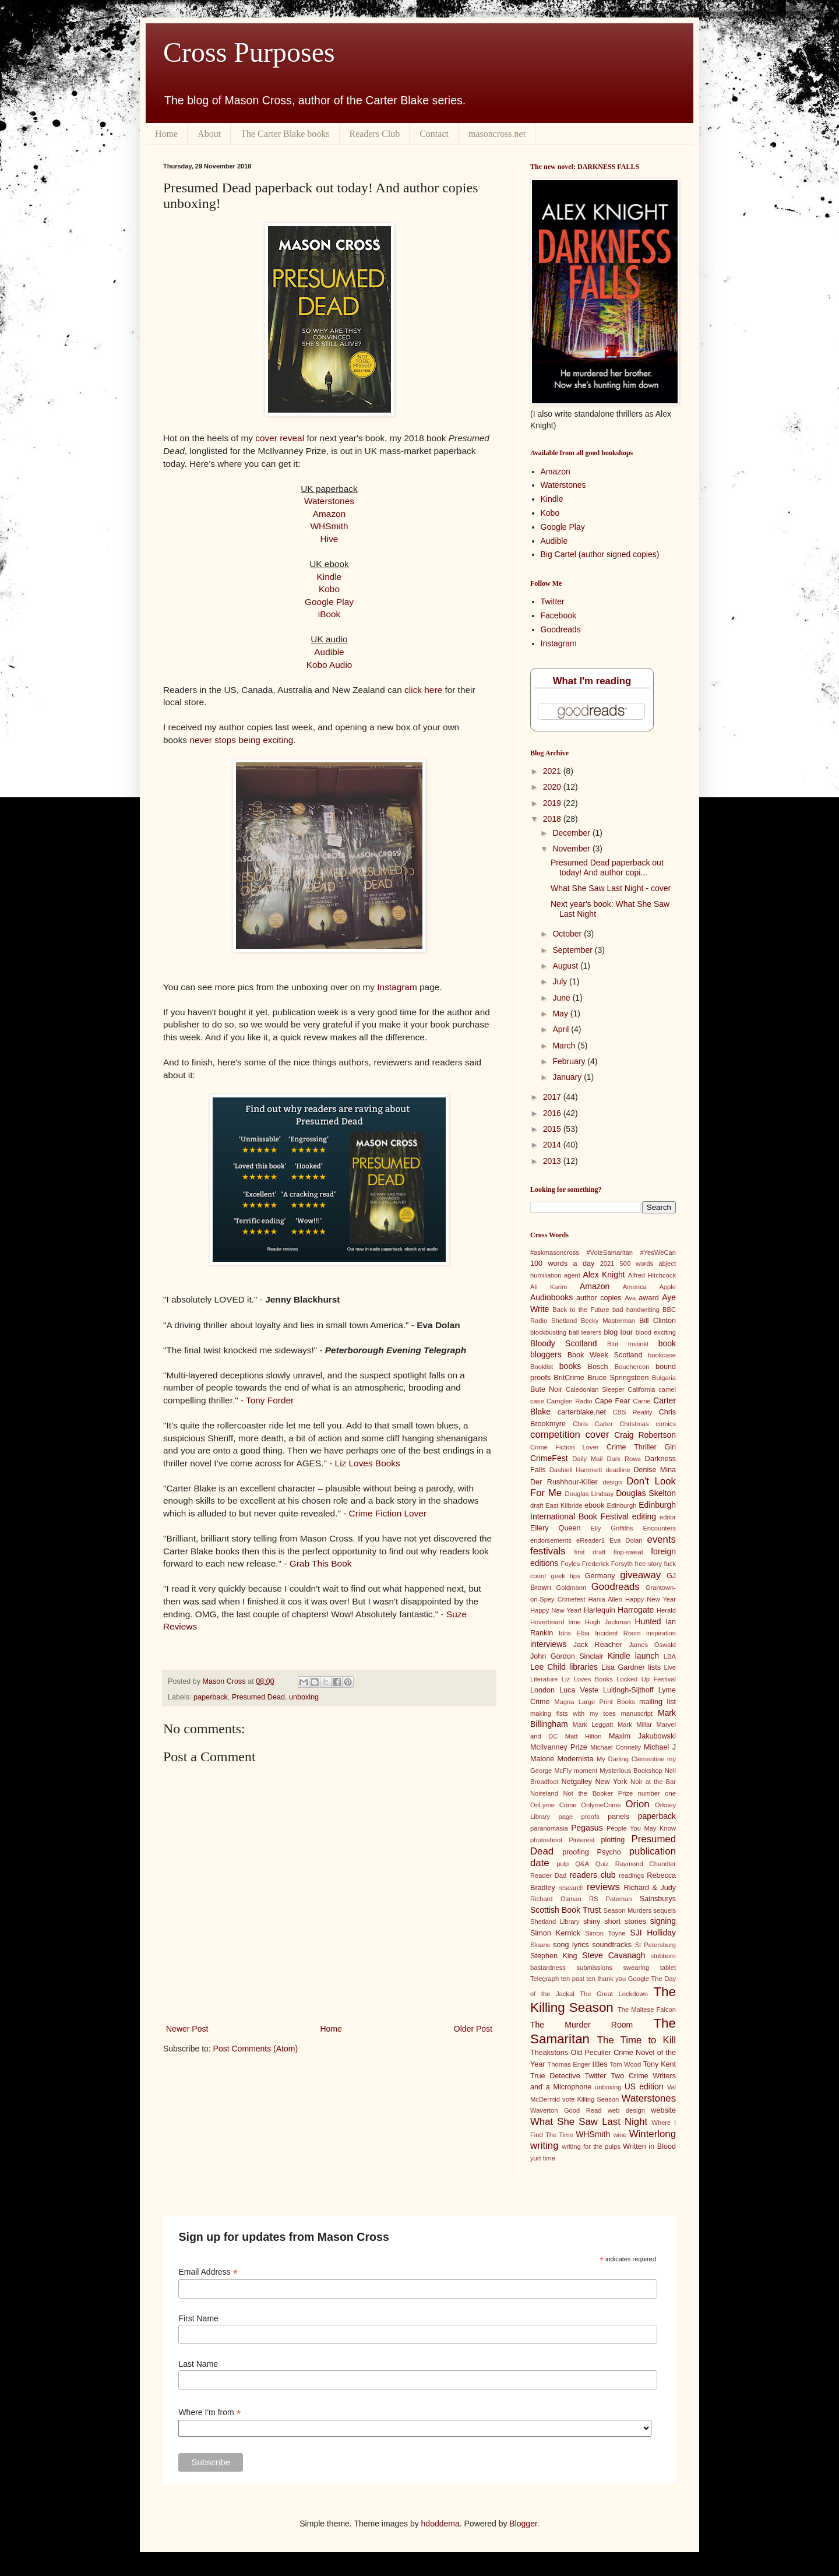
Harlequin (599, 1610)
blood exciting (656, 1332)
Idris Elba (574, 1633)
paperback (210, 1697)
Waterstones (329, 501)
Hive (329, 539)
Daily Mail (587, 1458)
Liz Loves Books (367, 1463)
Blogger (523, 2523)
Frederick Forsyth (607, 1563)
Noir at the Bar (653, 1781)
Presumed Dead (258, 1697)
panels (618, 1817)
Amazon (329, 514)
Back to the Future (580, 1309)
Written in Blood (649, 2146)
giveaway (640, 1575)
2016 (553, 1113)
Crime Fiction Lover (387, 1513)
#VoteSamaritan (609, 1252)
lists (654, 1667)
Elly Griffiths (612, 1528)
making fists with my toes (573, 1713)
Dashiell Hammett (575, 1469)
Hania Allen (605, 1599)
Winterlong (652, 2133)
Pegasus (586, 1827)
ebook (594, 1505)
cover (597, 1434)
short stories (625, 1921)
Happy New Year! (555, 1610)
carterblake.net (582, 1412)
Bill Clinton (657, 1321)
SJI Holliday (653, 1932)
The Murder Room (581, 2024)
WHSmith (329, 526)
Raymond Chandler (645, 1863)
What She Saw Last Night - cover (611, 888)
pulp (562, 1863)
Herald (666, 1610)
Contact (434, 134)
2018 (553, 819)
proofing (575, 1852)
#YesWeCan (658, 1252)
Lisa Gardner (623, 1667)
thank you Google (622, 1978)
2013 (553, 1161)
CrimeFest (549, 1458)
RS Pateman (610, 1898)
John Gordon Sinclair (567, 1656)
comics (665, 1423)
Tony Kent (659, 2064)
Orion (638, 1804)
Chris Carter (593, 1423)
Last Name (198, 2364)
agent (572, 1275)
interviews (548, 1644)
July (560, 981)
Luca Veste (578, 1690)
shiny (591, 1921)
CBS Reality (632, 1412)
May (561, 1013)
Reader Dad (548, 1875)
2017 (553, 1097)
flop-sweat (628, 1552)
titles (600, 2064)
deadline (617, 1469)
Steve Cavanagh (614, 1955)
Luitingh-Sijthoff (628, 1690)
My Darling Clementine (630, 1758)
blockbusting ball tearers (565, 1332)
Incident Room (617, 1633)
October (568, 933)
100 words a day (562, 1263)
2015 (553, 1129)
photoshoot (546, 1839)
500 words (637, 1263)
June (562, 997)
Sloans (540, 1944)
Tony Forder (270, 1400)
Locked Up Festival (646, 1679)
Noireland (544, 1793)
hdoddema (440, 2523)
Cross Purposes (249, 52)
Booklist (541, 1366)
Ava (630, 1297)
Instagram (397, 987)
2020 (553, 786)
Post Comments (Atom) (255, 2048)
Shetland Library (555, 1921)
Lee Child (548, 1666)
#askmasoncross (554, 1252)
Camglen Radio (569, 1401)
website (663, 2110)
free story (648, 1563)
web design (626, 2110)
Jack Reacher (598, 1645)
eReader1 (590, 1540)
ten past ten (578, 1978)
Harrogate (636, 1609)
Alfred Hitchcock (652, 1275)
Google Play (329, 602)
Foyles (570, 1563)
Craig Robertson (645, 1435)
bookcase (662, 1355)
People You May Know (641, 1828)
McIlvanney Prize (558, 1747)
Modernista (575, 1759)
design (612, 1482)
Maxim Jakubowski (642, 1736)
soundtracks (612, 1945)
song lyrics (570, 1945)
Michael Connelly (615, 1747)
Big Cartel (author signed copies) (600, 554)
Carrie (641, 1401)
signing (663, 1921)
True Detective (555, 2076)
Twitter (553, 601)
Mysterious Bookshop (631, 1770)
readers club (592, 1875)
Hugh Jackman (608, 1621)
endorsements (551, 1540)
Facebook (558, 615)
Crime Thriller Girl (641, 1447)
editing (644, 1516)
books (570, 1366)
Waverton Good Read (565, 2110)
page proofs (578, 1816)
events (661, 1539)
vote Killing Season (590, 2099)
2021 (553, 771)
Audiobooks (551, 1297)
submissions (594, 1967)
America (635, 1286)
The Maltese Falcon (647, 2009)
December (572, 832)
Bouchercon (632, 1366)
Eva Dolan (626, 1540)
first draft (590, 1552)
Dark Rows (624, 1458)
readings (631, 1875)
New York (611, 1782)
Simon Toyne (605, 1933)
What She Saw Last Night (588, 2121)
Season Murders (627, 1910)
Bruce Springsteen (617, 1378)
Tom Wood (625, 2064)
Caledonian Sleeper (595, 1389)
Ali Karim (548, 1286)
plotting (613, 1840)
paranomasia (549, 1828)
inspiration (661, 1633)
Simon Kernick (555, 1933)
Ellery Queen (555, 1528)
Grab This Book (321, 1563)
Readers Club (375, 134)
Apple (667, 1286)
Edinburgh (622, 1505)
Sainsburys (658, 1899)
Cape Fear (612, 1401)
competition (555, 1434)
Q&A (582, 1863)
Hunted (647, 1621)
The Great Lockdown (614, 1993)
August (566, 965)
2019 (553, 803)
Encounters (659, 1528)
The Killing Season (603, 1999)
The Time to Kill (636, 2040)
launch (647, 1655)
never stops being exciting (241, 740)
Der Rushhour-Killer (564, 1482)
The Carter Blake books (285, 134)
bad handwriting (636, 1309)
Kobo (329, 589)
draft (536, 1505)
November (572, 848)
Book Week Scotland (605, 1355)
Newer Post (187, 2028)
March (564, 1045)
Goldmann (571, 1587)
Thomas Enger (568, 2064)
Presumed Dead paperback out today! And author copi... (607, 867)
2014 (553, 1144)
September (573, 950)
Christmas (633, 1423)
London (542, 1690)
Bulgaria (664, 1377)
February (569, 1061)
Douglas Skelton (646, 1493)
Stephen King (553, 1956)
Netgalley (577, 1782)
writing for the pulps (591, 2146)
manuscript (637, 1713)
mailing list (657, 1702)
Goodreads (561, 629)
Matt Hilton (583, 1736)
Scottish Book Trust (565, 1910)
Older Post (473, 2028)
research (571, 1887)
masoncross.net (497, 134)
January (568, 1077)
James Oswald (652, 1644)
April (561, 1029)
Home (166, 134)
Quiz (602, 1863)
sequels (664, 1910)
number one (657, 1793)
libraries (583, 1666)
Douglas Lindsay (589, 1493)
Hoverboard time (555, 1621)
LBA (670, 1656)
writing (544, 2145)
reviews (603, 1886)
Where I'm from (209, 2412)
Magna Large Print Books (594, 1701)
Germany (600, 1576)
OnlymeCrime (601, 1804)
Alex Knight (604, 1274)
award (648, 1298)
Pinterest (581, 1839)
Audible (329, 652)
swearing (636, 1967)
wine (619, 2134)
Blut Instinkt (627, 1343)
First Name (198, 2318)
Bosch (598, 1367)
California (641, 1389)
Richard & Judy (650, 1888)
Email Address (208, 2272)
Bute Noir (546, 1389)
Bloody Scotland (563, 1343)
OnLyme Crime (553, 1804)
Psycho (609, 1852)
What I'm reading (592, 681)
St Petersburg (655, 1944)
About (209, 134)
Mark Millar (635, 1724)
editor (668, 1517)
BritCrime (569, 1378)
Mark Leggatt (593, 1724)
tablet (668, 1967)
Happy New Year (650, 1599)
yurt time (542, 2158)
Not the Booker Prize (598, 1793)
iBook (329, 614)
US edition (644, 2086)
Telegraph (544, 1978)
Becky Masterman (608, 1320)
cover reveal (279, 438)
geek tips (565, 1575)
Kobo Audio (329, 665)
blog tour (618, 1332)
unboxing (304, 1697)
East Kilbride (563, 1505)
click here (423, 690)
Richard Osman (555, 1898)
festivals (548, 1551)
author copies (599, 1298)
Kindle (329, 577)
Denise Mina (654, 1470)
